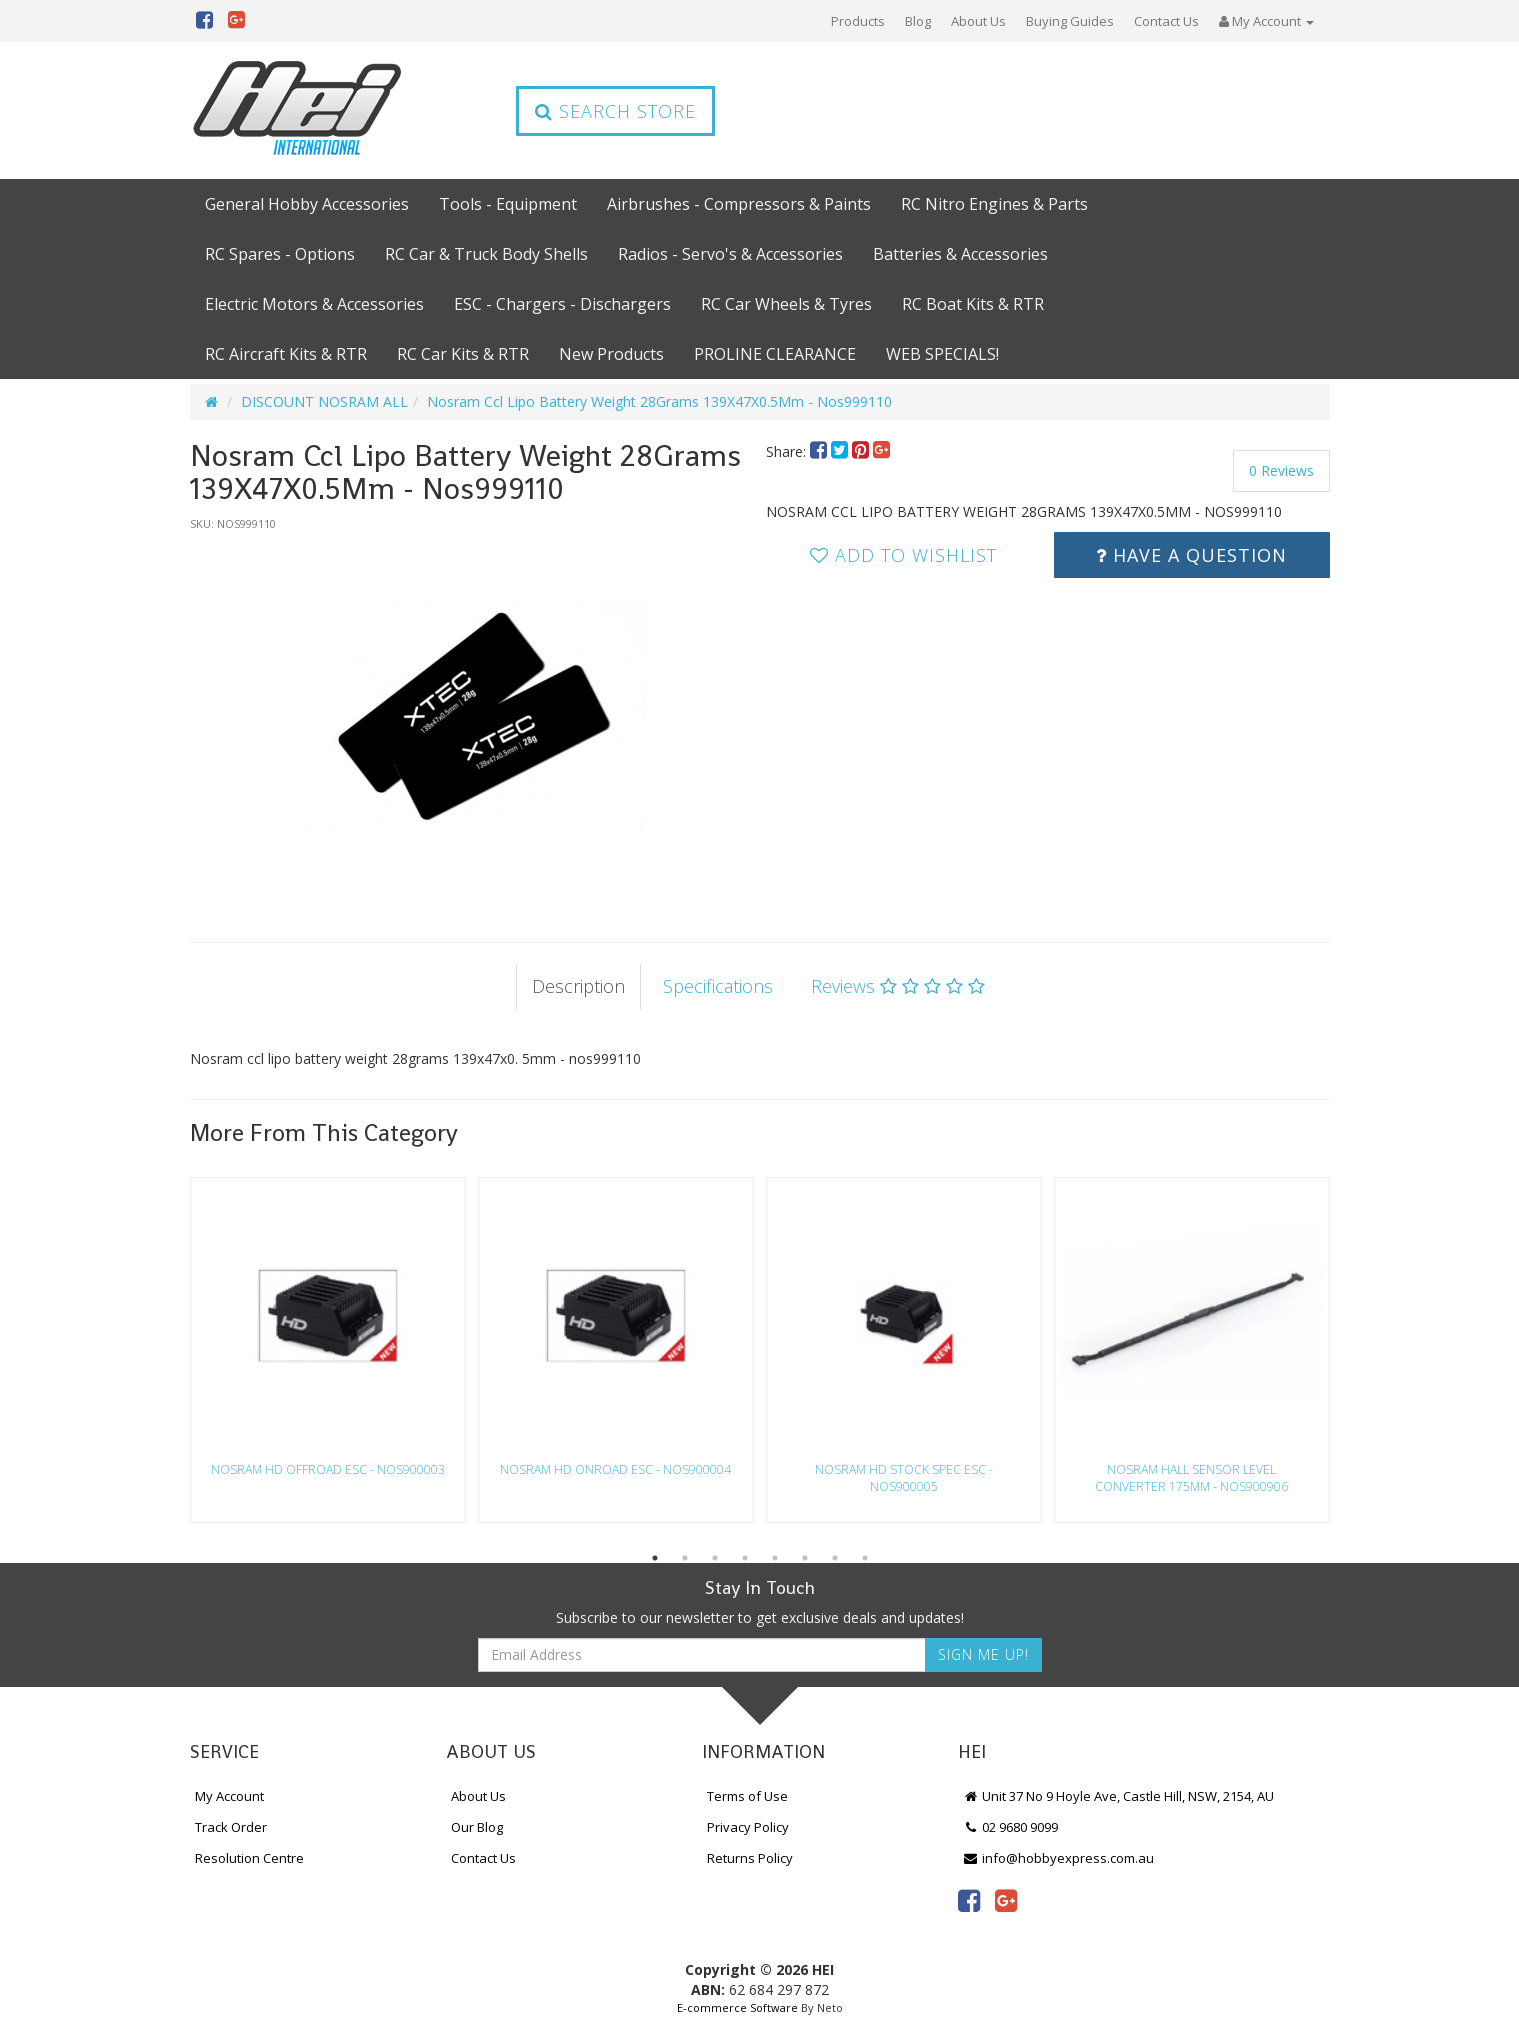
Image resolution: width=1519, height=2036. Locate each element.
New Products (611, 354)
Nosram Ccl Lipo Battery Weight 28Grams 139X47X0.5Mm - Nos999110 (659, 401)
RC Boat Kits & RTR (973, 304)
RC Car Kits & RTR (463, 354)
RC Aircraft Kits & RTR (286, 354)
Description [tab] (578, 986)
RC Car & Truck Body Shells (486, 254)
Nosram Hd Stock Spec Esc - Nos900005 (904, 1478)
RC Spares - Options (280, 254)
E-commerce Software (737, 2007)
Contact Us (1166, 21)
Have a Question (1191, 555)
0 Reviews (1281, 470)
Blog (918, 21)
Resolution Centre (249, 1858)
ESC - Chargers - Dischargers (562, 304)
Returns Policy (750, 1858)
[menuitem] (820, 451)
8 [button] (865, 1558)
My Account (229, 1796)
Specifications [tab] (718, 986)
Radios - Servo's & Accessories (730, 254)
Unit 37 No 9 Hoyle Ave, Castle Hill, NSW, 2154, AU (1119, 1796)
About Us (978, 21)
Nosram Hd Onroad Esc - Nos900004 (615, 1469)
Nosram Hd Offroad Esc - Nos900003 (328, 1469)
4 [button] (745, 1558)
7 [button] (835, 1558)
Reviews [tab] (898, 986)
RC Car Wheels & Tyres (786, 304)
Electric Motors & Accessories (314, 304)
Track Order (231, 1827)
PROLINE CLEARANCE (775, 354)
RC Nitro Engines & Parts (994, 204)
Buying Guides (1070, 21)
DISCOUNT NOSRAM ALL (324, 401)
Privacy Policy (748, 1827)
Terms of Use (747, 1796)
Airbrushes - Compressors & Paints (739, 204)
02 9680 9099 (1011, 1827)
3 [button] (715, 1558)
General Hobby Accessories (307, 204)
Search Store (615, 111)
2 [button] (685, 1558)
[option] (472, 717)
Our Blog (477, 1827)
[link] (969, 1900)
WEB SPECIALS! (942, 354)
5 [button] (775, 1558)
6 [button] (805, 1558)
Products (858, 21)
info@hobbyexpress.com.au (1059, 1858)
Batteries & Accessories (960, 254)
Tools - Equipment (508, 204)
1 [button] (655, 1558)
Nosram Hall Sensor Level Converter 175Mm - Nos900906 (1191, 1478)
